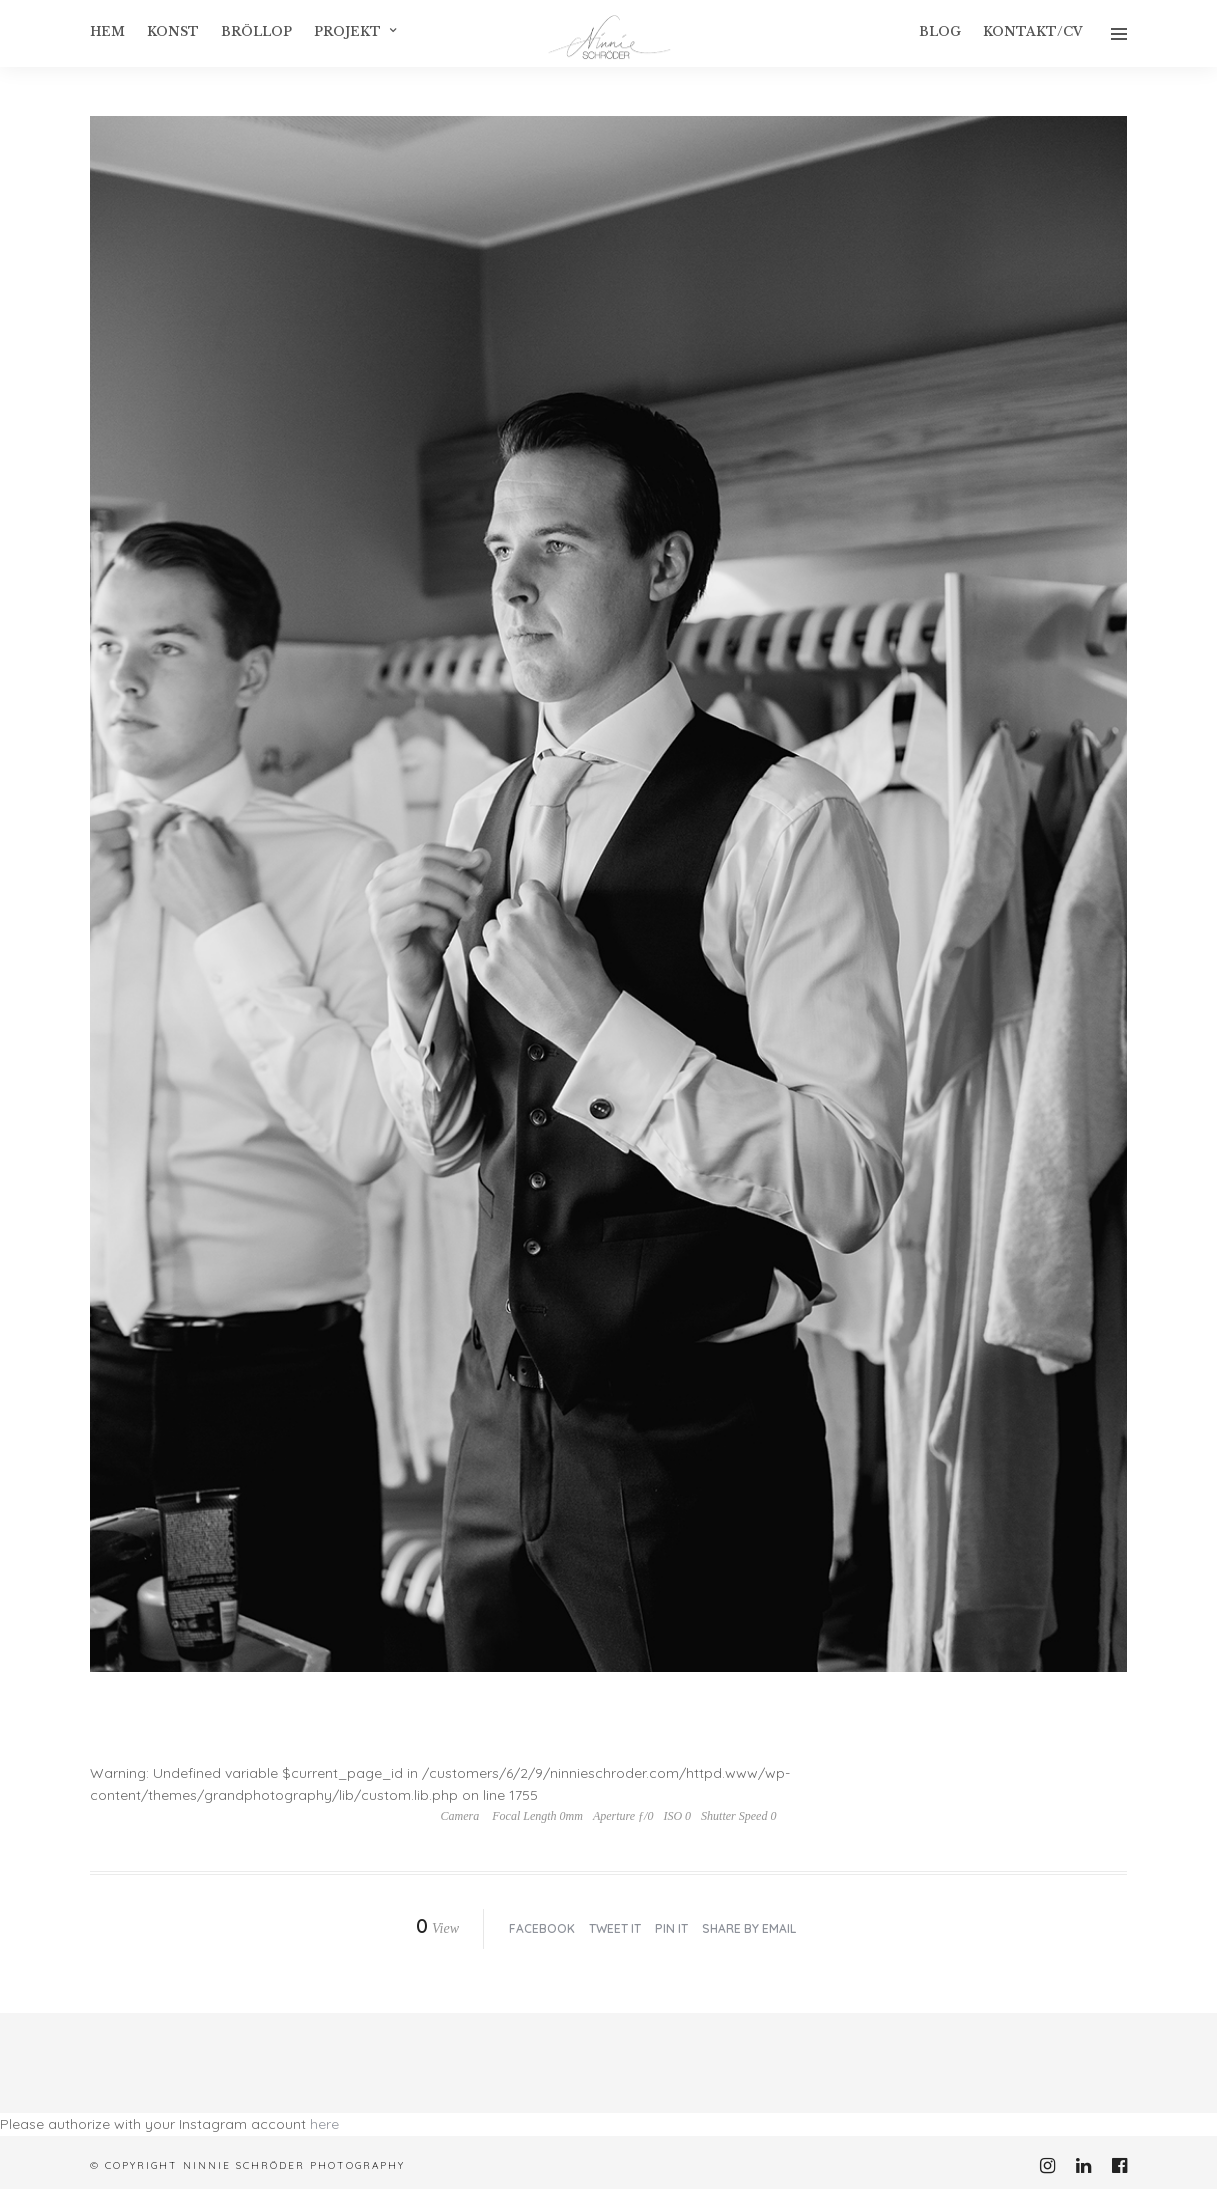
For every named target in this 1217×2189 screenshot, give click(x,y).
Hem (107, 31)
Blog (940, 31)
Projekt (347, 31)
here (324, 2124)
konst (173, 31)
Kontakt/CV (1033, 31)
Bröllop (256, 31)
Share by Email (749, 1928)
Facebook (542, 1928)
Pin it (671, 1928)
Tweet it (615, 1928)
